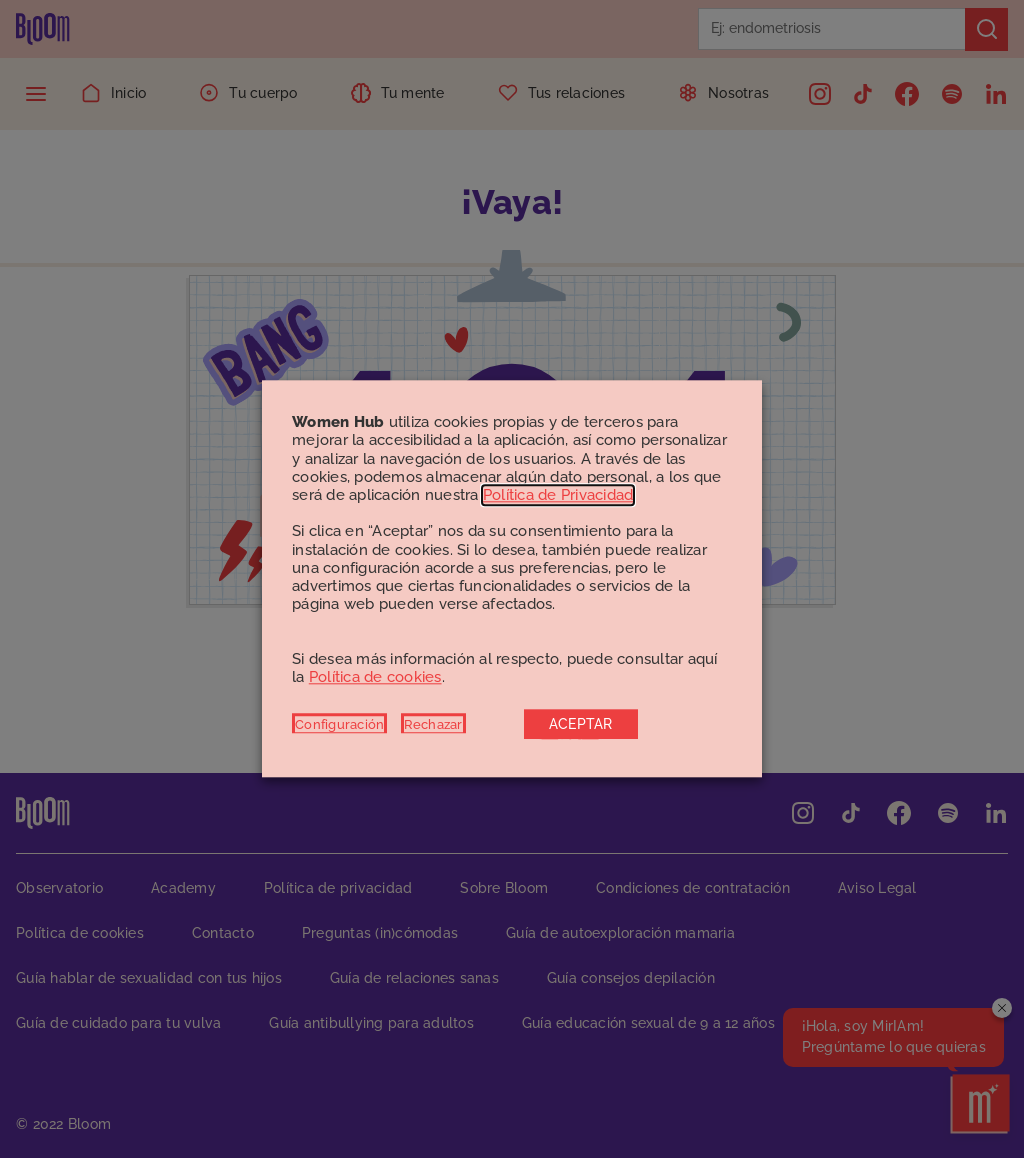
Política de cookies (375, 677)
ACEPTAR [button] (581, 725)
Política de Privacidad (558, 495)
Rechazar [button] (433, 725)
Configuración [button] (339, 725)
